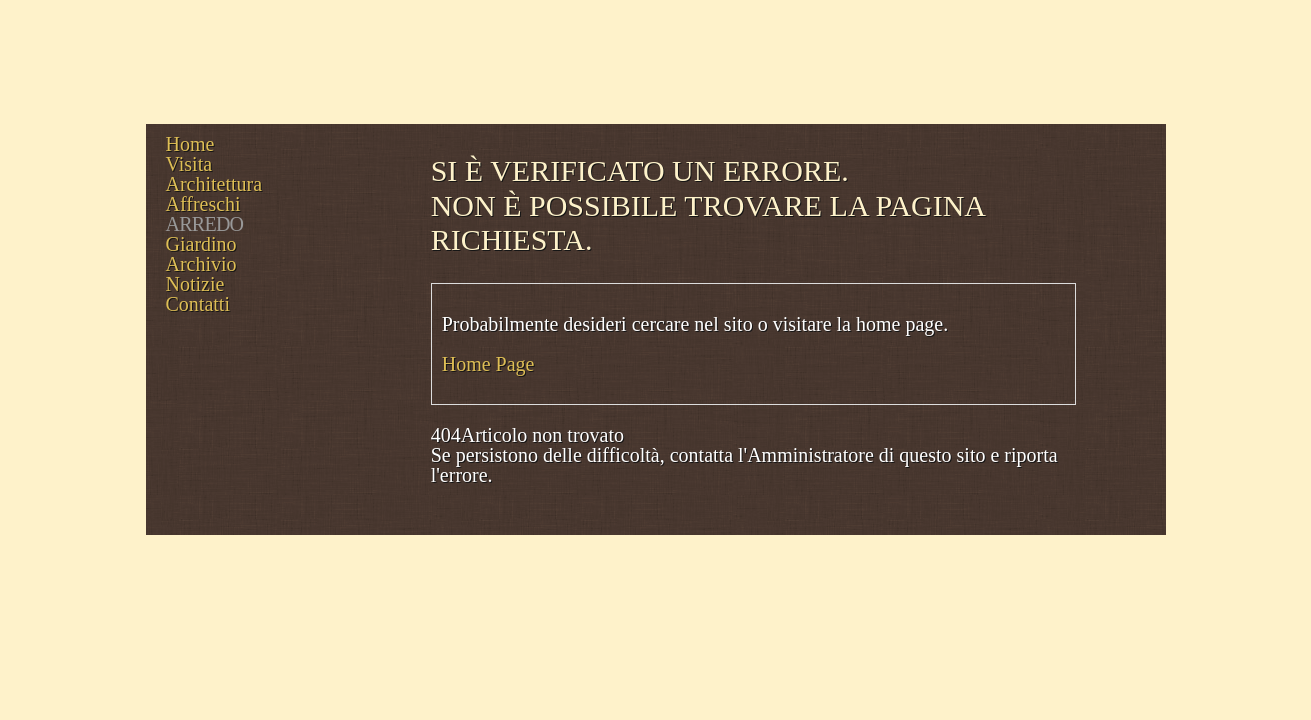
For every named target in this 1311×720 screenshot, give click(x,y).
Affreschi (203, 204)
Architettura (214, 184)
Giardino (201, 244)
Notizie (195, 284)
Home (190, 144)
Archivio (201, 264)
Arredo (205, 224)
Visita (189, 164)
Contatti (198, 304)
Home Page (488, 364)
